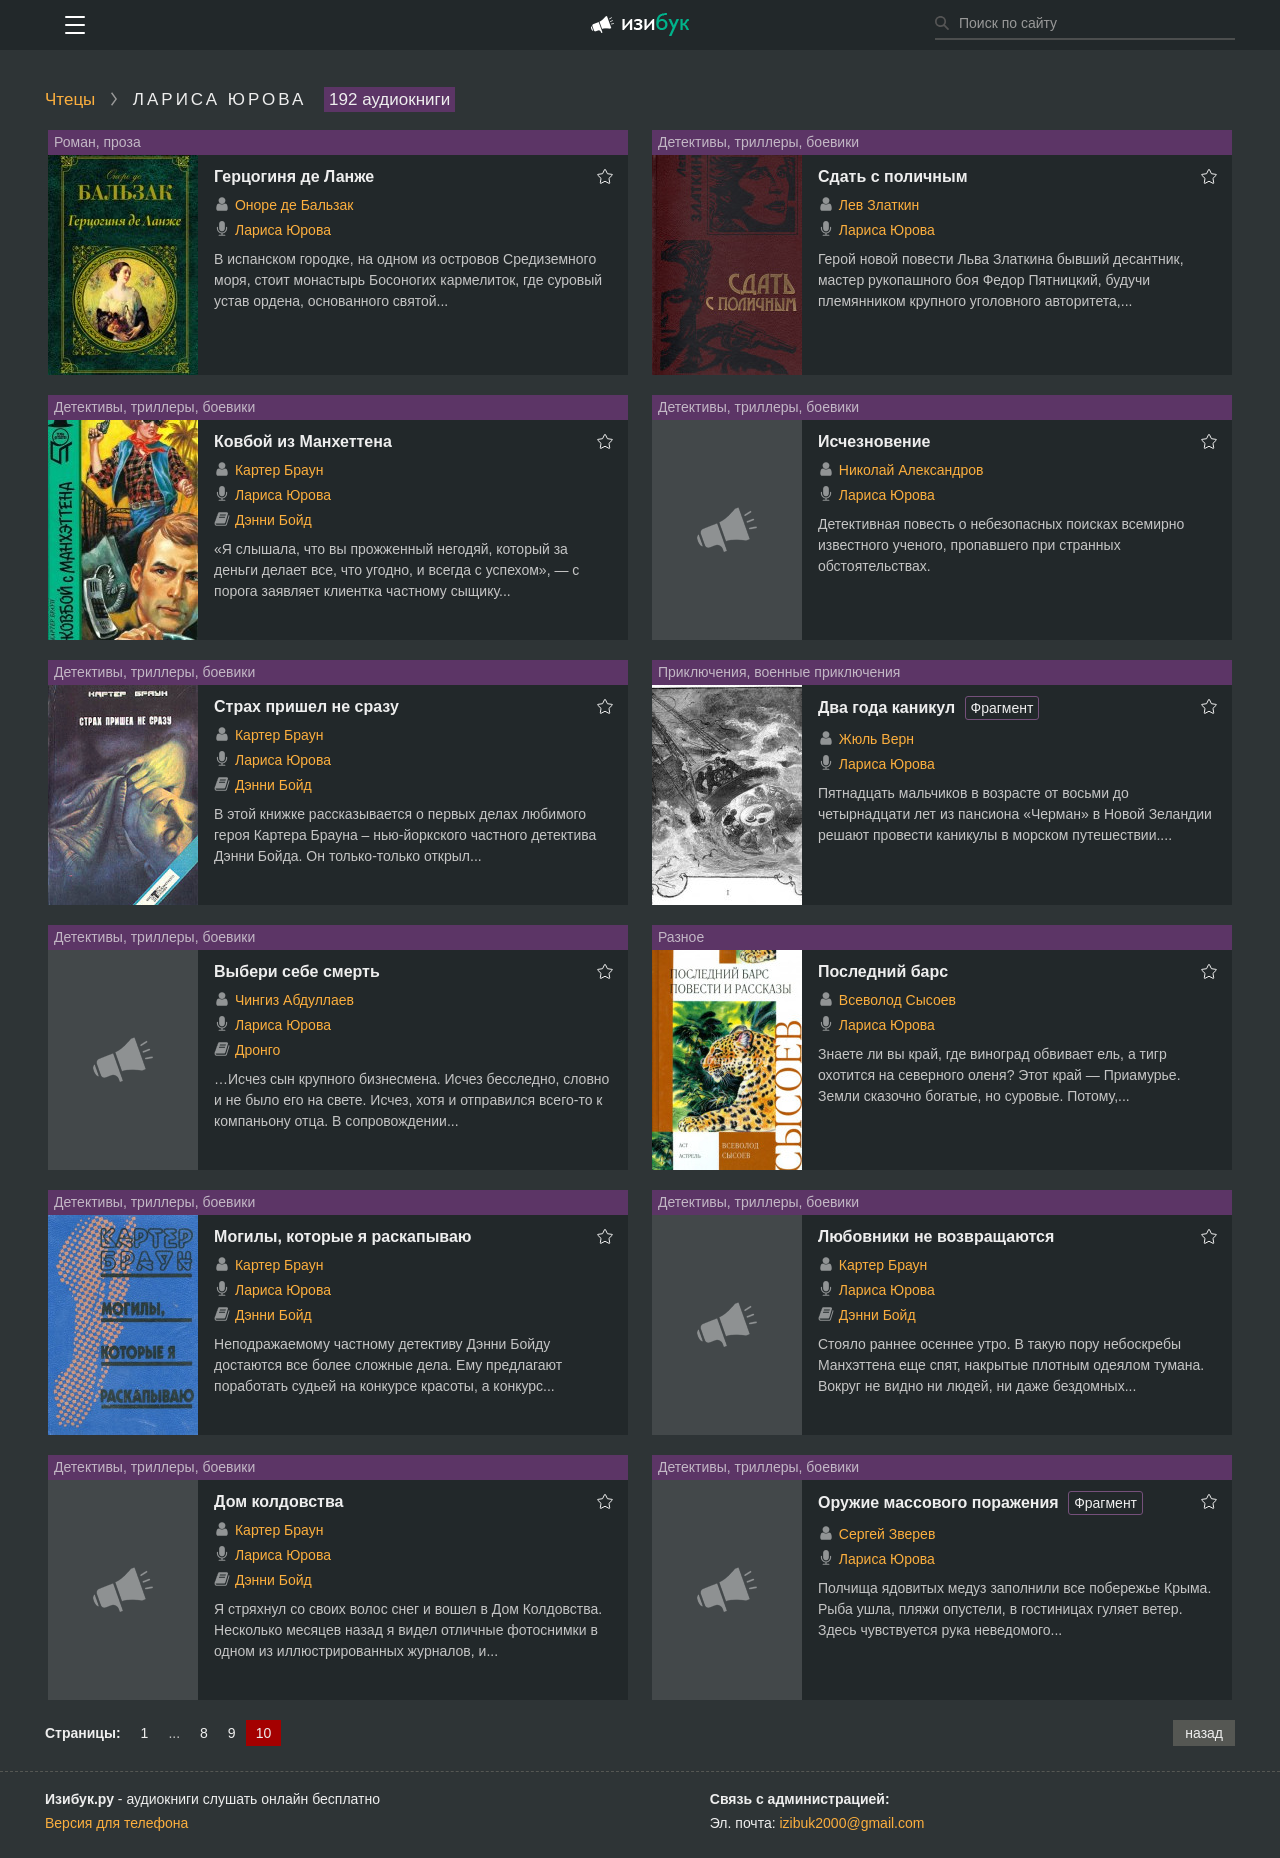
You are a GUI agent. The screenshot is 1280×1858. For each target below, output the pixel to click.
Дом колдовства (278, 1501)
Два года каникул (886, 707)
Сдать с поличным (893, 176)
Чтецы (70, 99)
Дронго (257, 1050)
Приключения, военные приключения (779, 672)
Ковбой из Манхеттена (303, 441)
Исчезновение (874, 441)
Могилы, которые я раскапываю (342, 1236)
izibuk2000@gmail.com (852, 1823)
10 (264, 1733)
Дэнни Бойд (273, 520)
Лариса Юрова (283, 230)
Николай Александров (911, 470)
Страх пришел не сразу (306, 706)
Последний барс (883, 971)
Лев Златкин (879, 205)
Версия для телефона (116, 1823)
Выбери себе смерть (297, 971)
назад (1204, 1733)
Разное (681, 937)
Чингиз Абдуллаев (294, 1000)
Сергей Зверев (887, 1534)
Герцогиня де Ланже (294, 176)
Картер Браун (279, 470)
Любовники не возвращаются (936, 1236)
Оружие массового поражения (938, 1502)
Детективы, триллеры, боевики (758, 142)
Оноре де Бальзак (294, 205)
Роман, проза (97, 142)
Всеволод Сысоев (897, 1000)
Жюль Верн (876, 739)
